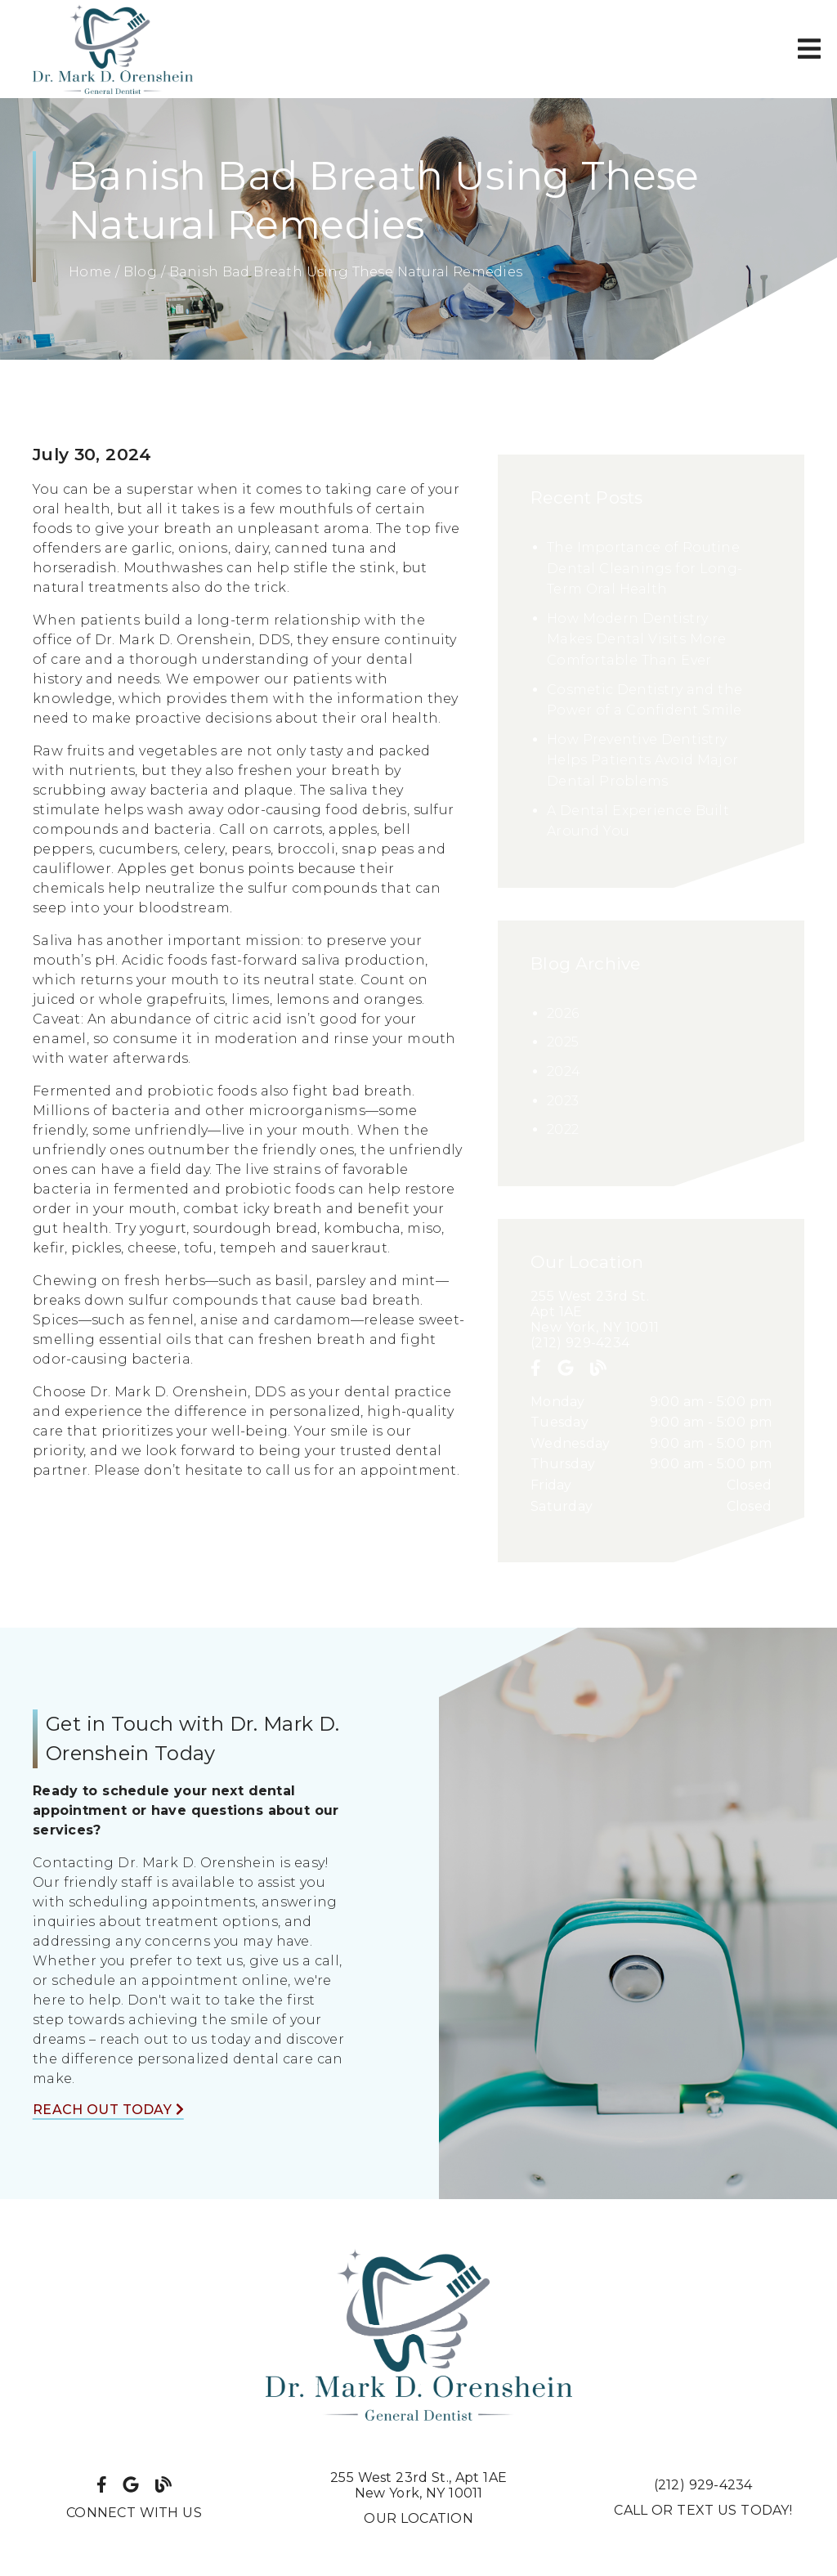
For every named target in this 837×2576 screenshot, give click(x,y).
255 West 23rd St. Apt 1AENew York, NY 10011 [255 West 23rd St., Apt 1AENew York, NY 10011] (418, 2485)
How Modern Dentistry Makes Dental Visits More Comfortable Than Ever (637, 639)
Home (90, 272)
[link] (113, 49)
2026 (563, 1013)
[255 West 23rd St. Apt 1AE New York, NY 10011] (651, 1311)
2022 (563, 1129)
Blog (140, 272)
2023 (563, 1101)
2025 (563, 1042)
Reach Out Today (108, 2109)
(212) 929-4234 (579, 1343)
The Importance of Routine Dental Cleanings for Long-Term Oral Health (644, 568)
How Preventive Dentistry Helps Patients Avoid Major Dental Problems (642, 760)
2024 (563, 1071)
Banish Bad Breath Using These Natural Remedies (346, 272)
